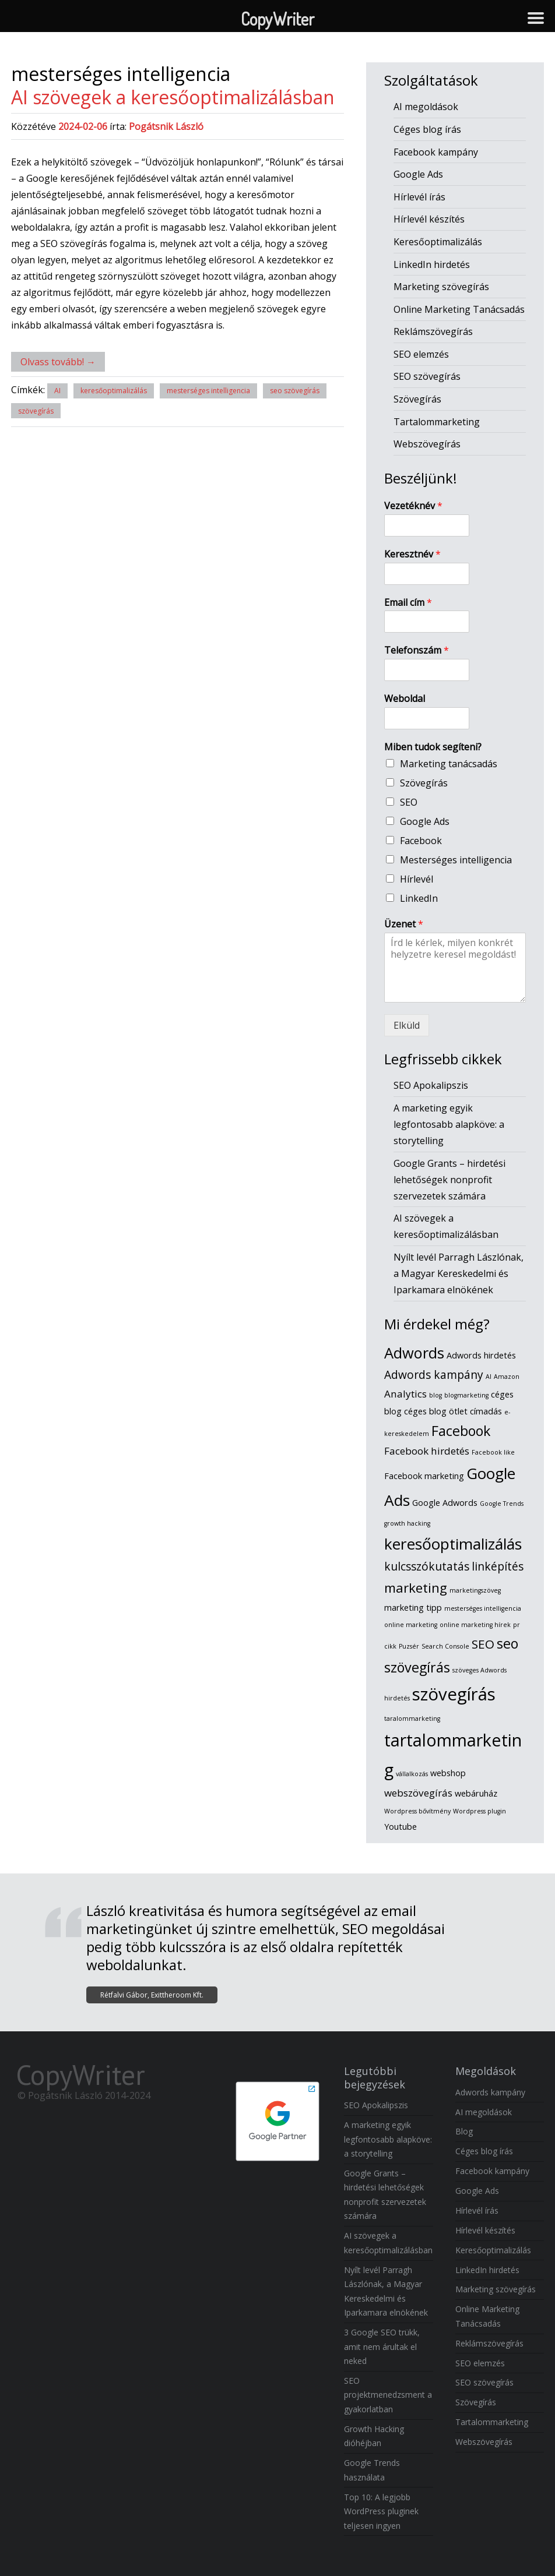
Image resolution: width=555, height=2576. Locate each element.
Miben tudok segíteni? (433, 747)
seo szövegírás (294, 391)
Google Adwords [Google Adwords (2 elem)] (444, 1502)
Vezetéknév (413, 506)
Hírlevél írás (419, 196)
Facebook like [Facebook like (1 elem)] (493, 1452)
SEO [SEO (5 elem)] (483, 1644)
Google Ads (418, 174)
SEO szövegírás (427, 376)
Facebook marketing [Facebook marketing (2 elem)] (424, 1475)
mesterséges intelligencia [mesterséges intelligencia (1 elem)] (482, 1608)
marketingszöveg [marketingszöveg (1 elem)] (475, 1590)
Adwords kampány (490, 2092)
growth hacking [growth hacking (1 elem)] (407, 1523)
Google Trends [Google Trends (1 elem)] (502, 1503)
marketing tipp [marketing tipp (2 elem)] (413, 1607)
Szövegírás (417, 399)
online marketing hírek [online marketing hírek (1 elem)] (475, 1625)
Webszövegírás (427, 443)
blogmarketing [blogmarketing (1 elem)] (466, 1395)
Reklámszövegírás (433, 331)
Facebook (421, 840)
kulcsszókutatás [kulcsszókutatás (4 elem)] (426, 1566)
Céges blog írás (427, 129)
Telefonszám (416, 650)
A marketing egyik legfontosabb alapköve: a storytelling (449, 1124)
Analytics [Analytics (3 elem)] (405, 1393)
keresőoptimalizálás (113, 391)
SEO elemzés (421, 354)
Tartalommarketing (437, 421)
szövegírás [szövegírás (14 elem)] (454, 1694)
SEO (408, 802)
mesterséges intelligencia (208, 391)
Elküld (407, 1025)
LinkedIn (419, 898)
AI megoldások (426, 106)
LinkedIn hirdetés (432, 264)
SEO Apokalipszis (431, 1085)
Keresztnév (412, 554)
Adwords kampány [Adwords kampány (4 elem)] (433, 1374)
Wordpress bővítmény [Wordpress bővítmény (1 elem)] (417, 1811)
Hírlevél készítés (429, 219)
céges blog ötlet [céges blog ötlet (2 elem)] (436, 1411)
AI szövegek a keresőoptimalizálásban (173, 97)
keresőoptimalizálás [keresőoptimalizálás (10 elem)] (453, 1543)
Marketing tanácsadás (448, 763)
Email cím (408, 603)
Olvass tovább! (58, 361)
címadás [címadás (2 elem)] (486, 1411)
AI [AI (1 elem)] (488, 1376)
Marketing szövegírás (441, 286)
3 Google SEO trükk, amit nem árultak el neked (382, 2346)
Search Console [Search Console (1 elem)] (445, 1646)
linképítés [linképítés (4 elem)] (498, 1566)
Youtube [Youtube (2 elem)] (400, 1826)
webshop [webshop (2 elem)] (448, 1773)
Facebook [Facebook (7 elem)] (460, 1430)
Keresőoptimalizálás (438, 241)
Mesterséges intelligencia (456, 859)
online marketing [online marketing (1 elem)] (410, 1625)
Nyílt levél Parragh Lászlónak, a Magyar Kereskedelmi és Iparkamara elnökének (459, 1273)
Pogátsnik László (166, 126)
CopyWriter (80, 2074)
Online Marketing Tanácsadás (459, 309)
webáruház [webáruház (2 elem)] (476, 1793)
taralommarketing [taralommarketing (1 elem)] (412, 1718)
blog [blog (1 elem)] (435, 1395)
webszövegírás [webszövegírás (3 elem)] (418, 1792)
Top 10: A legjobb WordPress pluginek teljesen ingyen (381, 2511)
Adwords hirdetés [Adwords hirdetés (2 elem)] (481, 1355)
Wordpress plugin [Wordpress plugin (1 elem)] (479, 1811)
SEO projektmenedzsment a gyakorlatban (388, 2395)
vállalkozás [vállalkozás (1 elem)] (412, 1774)
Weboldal (404, 699)
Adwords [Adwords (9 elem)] (414, 1353)
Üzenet (403, 924)
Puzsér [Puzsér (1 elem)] (409, 1646)
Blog (464, 2131)
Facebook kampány (436, 152)
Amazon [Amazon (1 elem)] (506, 1376)
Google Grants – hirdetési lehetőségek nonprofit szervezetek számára (449, 1179)
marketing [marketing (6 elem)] (415, 1588)
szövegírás (36, 411)
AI (57, 391)
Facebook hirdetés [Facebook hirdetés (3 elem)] (426, 1451)
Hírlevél (416, 879)
